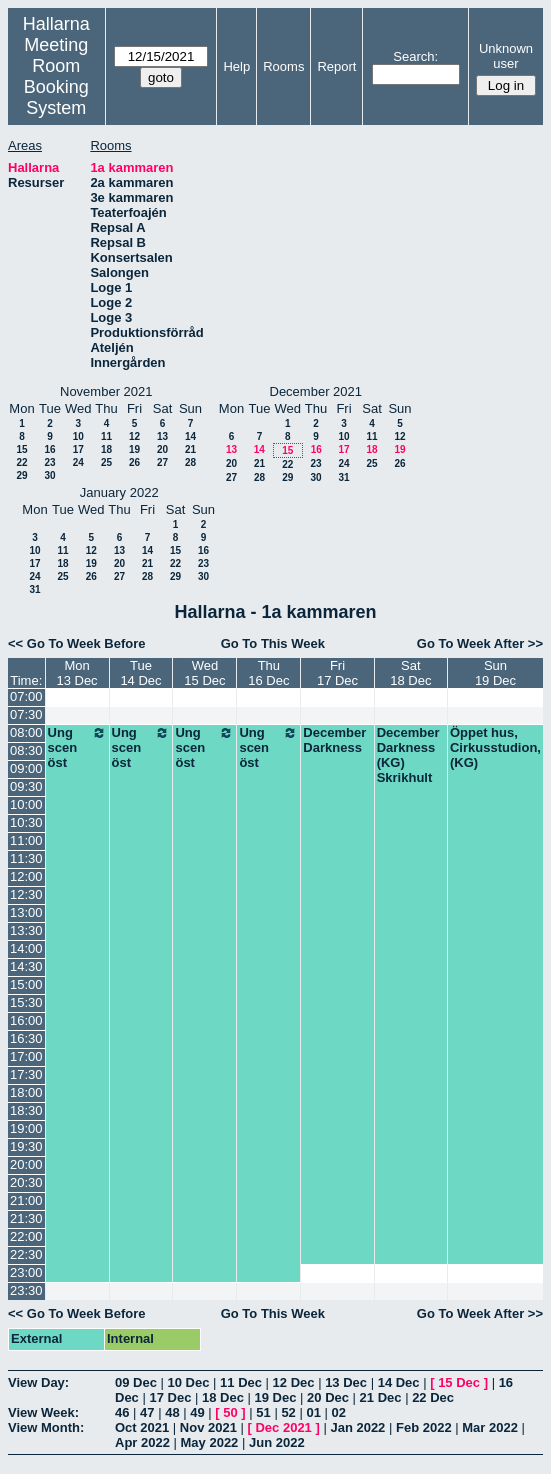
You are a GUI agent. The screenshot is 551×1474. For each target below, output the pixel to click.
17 (78, 449)
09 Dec (136, 1382)
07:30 (26, 714)
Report (336, 66)
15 (21, 449)
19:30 (26, 1146)
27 (162, 462)
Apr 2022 (142, 1442)
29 (21, 475)
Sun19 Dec (495, 673)
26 (134, 462)
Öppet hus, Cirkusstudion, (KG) (495, 747)
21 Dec (381, 1397)
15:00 (26, 984)
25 (106, 462)
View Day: (38, 1382)
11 (106, 436)
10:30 (26, 822)
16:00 (26, 1020)
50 (230, 1412)
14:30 (26, 966)
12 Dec (294, 1382)
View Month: (46, 1427)
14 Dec (399, 1382)
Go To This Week (273, 643)
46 (122, 1412)
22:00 (26, 1236)
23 (49, 462)
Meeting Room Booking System (56, 76)
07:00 (26, 696)
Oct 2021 (142, 1427)
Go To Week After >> (480, 643)
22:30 (26, 1254)
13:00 (26, 912)
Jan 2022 (357, 1427)
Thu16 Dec (268, 673)
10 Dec (189, 1382)
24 (78, 462)
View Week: (43, 1412)
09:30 (26, 786)
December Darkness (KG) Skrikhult (408, 755)
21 (190, 449)
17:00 (26, 1056)
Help (236, 66)
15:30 (26, 1002)
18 (106, 449)
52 (288, 1412)
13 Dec (346, 1382)
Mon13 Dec (76, 673)
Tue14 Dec (140, 673)
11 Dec (241, 1382)
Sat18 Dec (410, 673)
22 (21, 462)
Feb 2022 (424, 1427)
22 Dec (433, 1397)
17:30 (26, 1074)
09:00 (26, 768)
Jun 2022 (277, 1442)
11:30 (26, 858)
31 (343, 477)
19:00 (26, 1128)
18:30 (26, 1110)
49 (197, 1412)
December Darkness (334, 740)
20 (162, 449)
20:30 (26, 1182)
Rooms (283, 66)
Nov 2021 (208, 1427)
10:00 (26, 804)
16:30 (26, 1038)
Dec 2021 (283, 1427)
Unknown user (506, 56)
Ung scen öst (77, 747)
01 (313, 1412)
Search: (415, 56)
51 (263, 1412)
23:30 (26, 1290)
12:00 (26, 876)
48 (172, 1412)
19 (134, 449)
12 (134, 436)
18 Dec (223, 1397)
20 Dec (328, 1397)
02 (339, 1412)
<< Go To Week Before (77, 643)
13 (162, 436)
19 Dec (276, 1397)
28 (190, 462)
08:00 (26, 732)
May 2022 (210, 1442)
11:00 (26, 840)
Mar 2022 (490, 1427)
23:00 (26, 1272)
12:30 (26, 894)
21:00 (26, 1200)
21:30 (26, 1218)
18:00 (26, 1092)
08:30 (26, 750)
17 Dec (170, 1397)
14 (190, 436)
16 (49, 449)
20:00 (26, 1164)
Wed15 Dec (204, 673)
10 (78, 436)
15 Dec (459, 1382)
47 (147, 1412)
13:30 (26, 930)
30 (49, 475)
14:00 (26, 948)
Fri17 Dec (337, 673)
